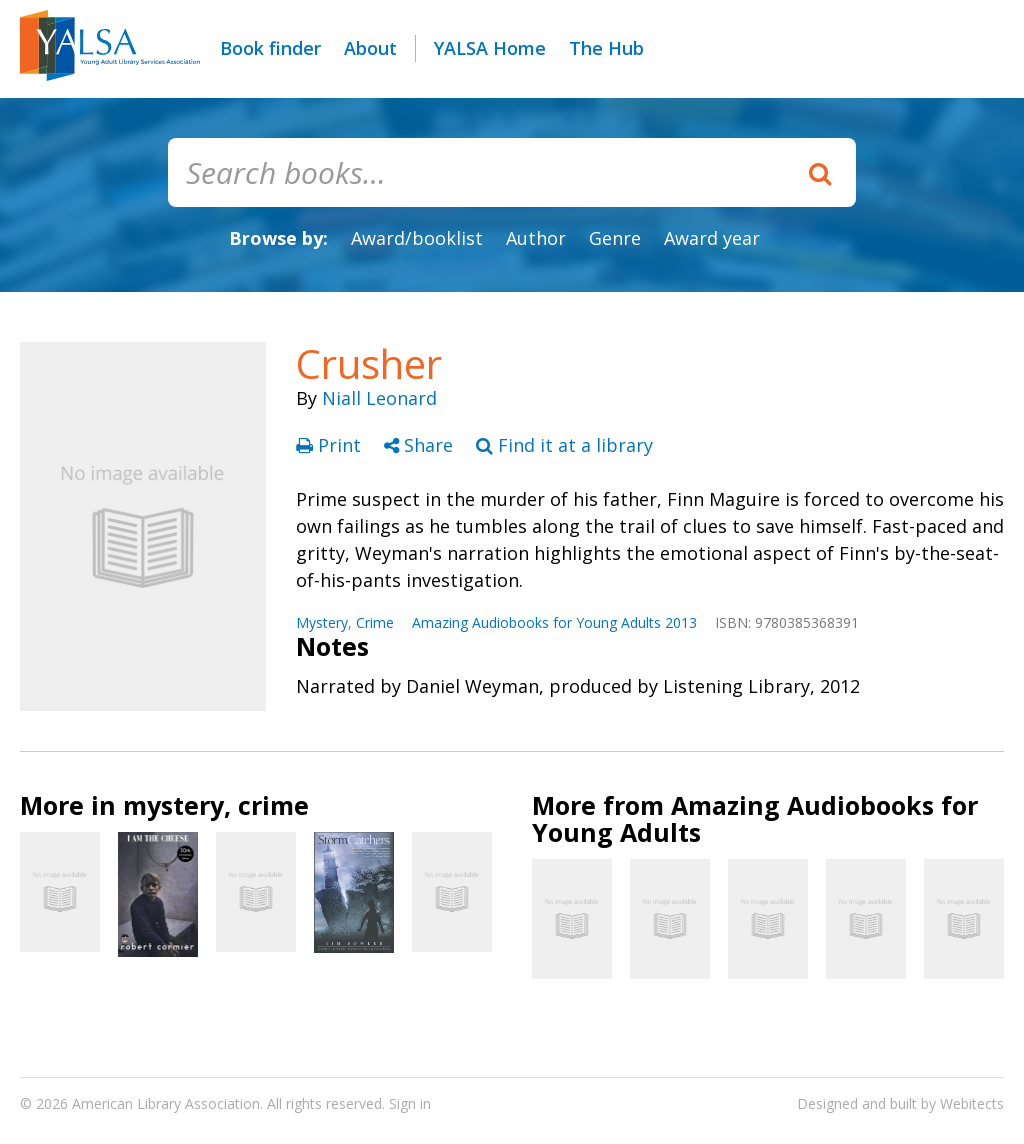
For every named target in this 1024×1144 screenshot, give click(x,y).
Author (536, 238)
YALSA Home (490, 48)
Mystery (322, 622)
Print (331, 445)
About (370, 48)
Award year (712, 238)
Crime (375, 622)
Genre (615, 238)
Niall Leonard (379, 398)
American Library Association (166, 1103)
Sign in (410, 1103)
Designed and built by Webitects (900, 1103)
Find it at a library (564, 445)
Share (421, 445)
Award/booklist (417, 238)
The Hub (606, 48)
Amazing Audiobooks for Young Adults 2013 (554, 622)
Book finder (270, 48)
